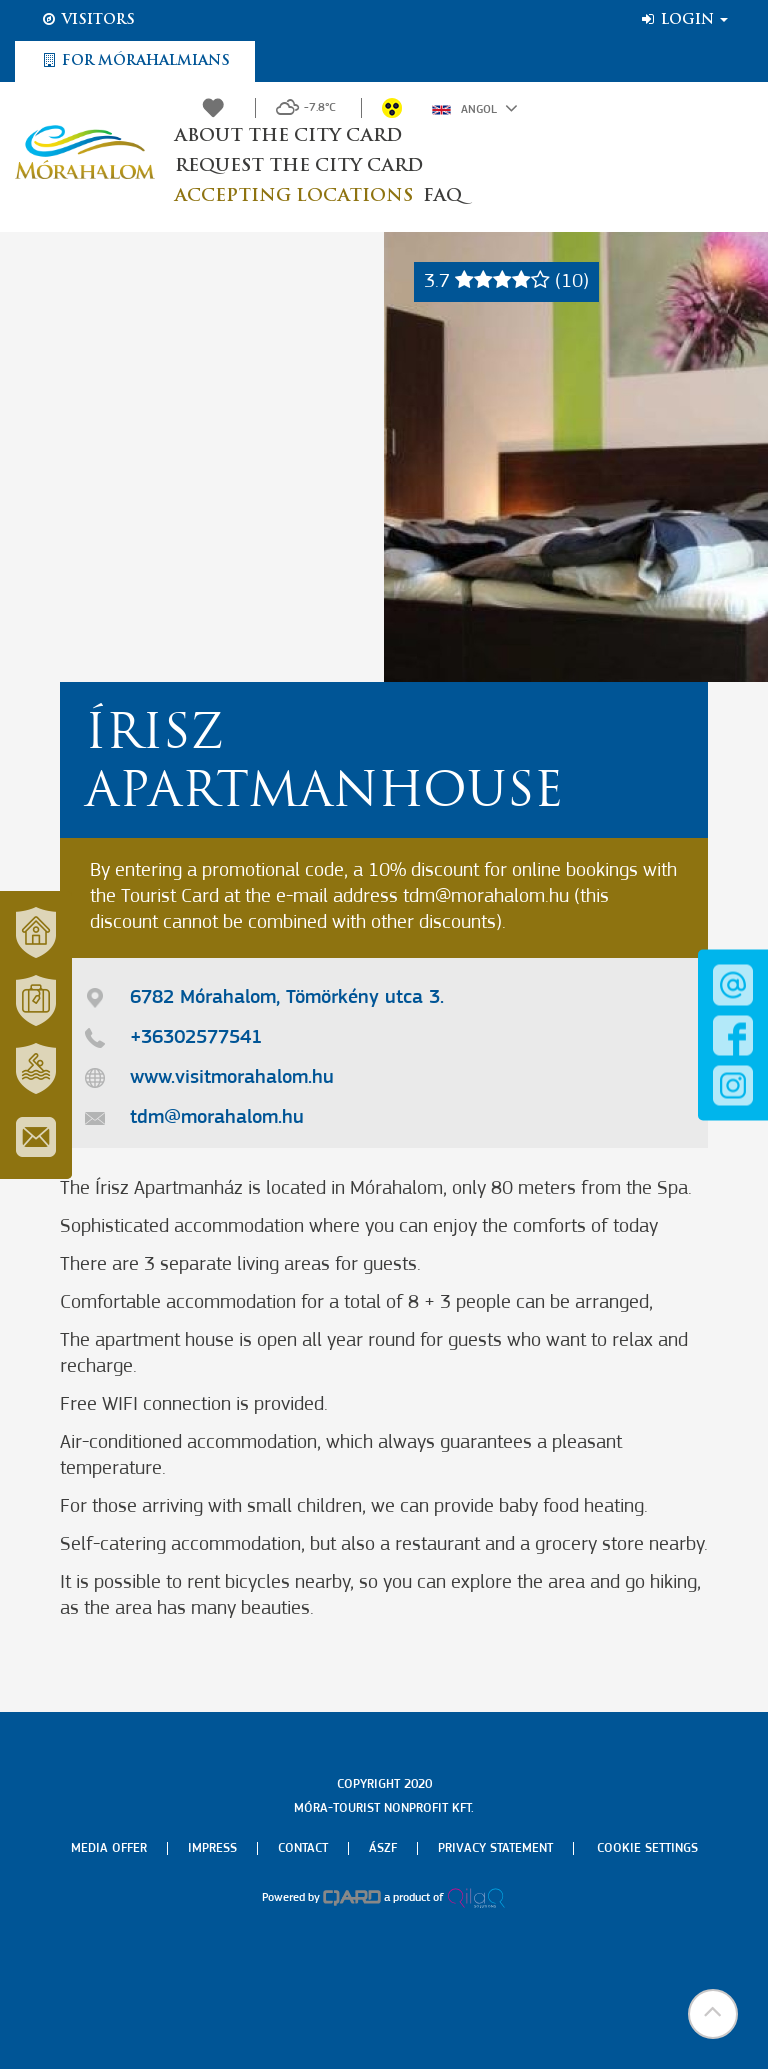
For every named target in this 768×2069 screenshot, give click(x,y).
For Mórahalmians (135, 61)
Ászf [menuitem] (383, 1848)
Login (683, 20)
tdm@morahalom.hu (217, 1118)
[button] (713, 2014)
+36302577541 (196, 1038)
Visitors (87, 20)
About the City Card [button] (288, 136)
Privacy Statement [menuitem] (495, 1848)
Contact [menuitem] (303, 1848)
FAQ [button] (442, 196)
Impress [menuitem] (212, 1848)
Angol (475, 108)
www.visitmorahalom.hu (232, 1078)
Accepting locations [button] (294, 196)
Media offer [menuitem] (109, 1848)
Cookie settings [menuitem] (647, 1848)
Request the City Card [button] (299, 166)
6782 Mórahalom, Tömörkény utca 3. (287, 998)
